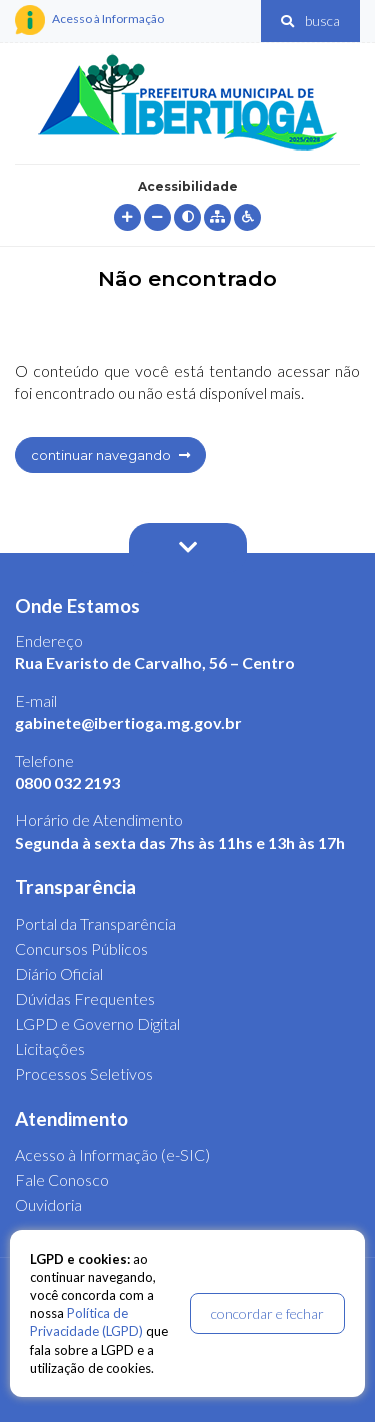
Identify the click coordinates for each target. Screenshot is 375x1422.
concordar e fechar (267, 1313)
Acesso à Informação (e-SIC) (112, 1154)
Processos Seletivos (84, 1073)
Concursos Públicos (81, 948)
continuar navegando (110, 455)
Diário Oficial (59, 973)
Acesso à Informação (89, 20)
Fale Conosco (62, 1179)
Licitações (50, 1048)
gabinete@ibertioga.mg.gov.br (128, 722)
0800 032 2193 (67, 782)
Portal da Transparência (95, 923)
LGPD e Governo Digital (97, 1023)
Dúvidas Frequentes (85, 998)
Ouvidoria (48, 1204)
